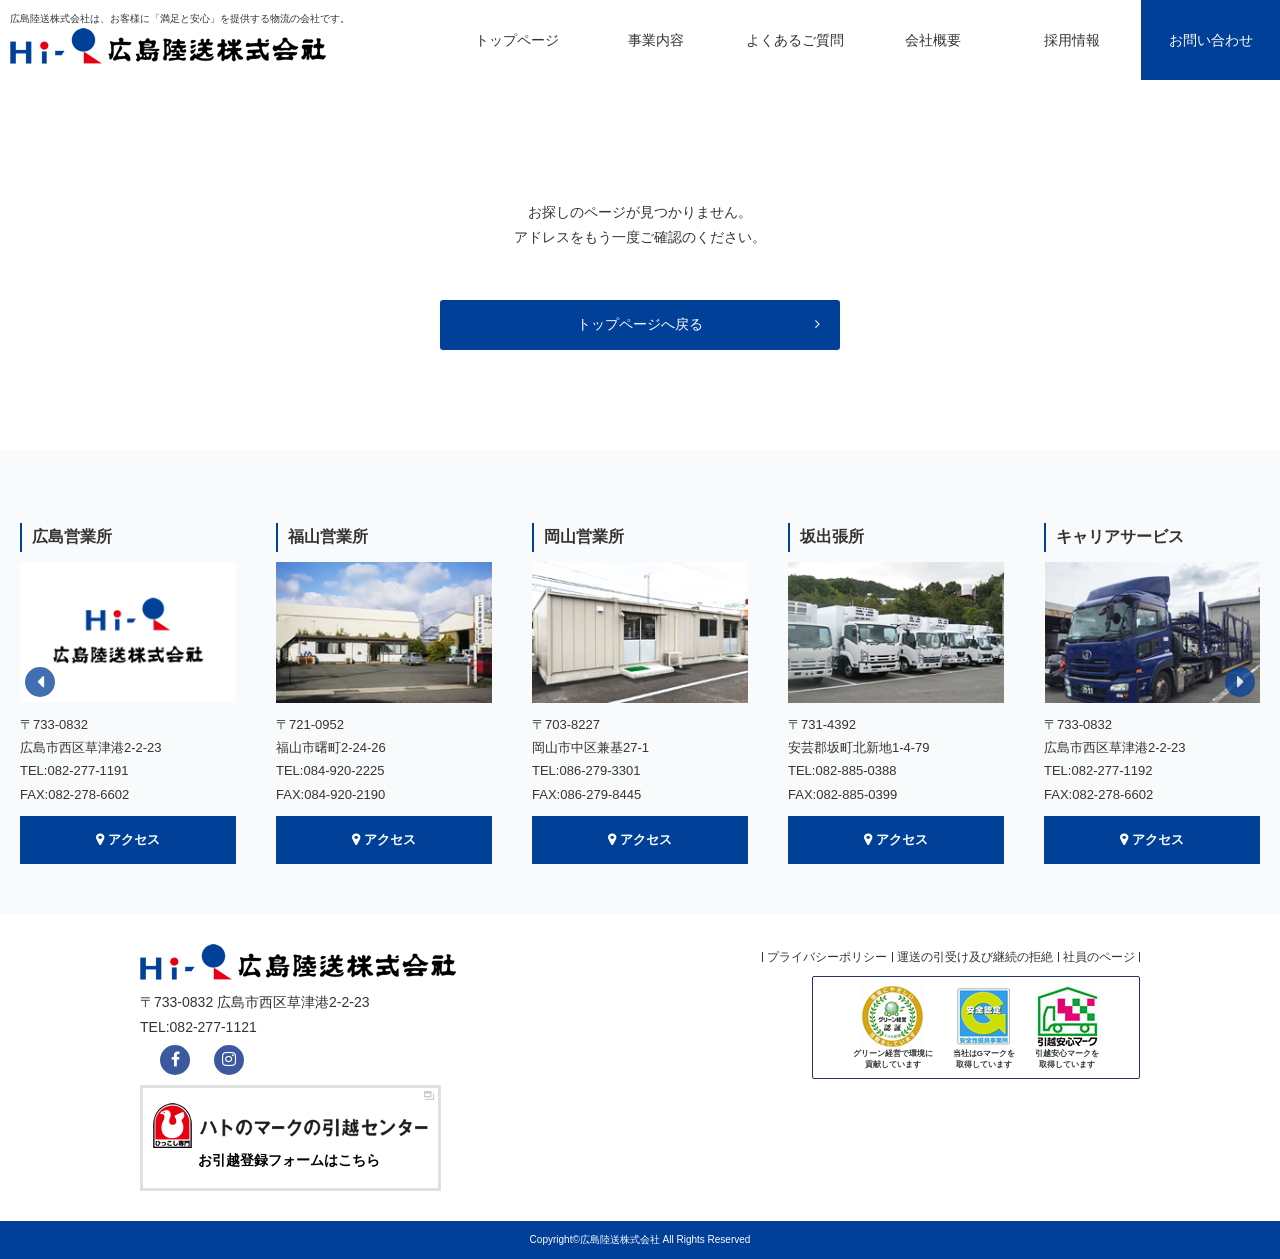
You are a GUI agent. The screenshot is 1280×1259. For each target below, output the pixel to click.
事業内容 (656, 40)
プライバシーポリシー (827, 957)
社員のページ (1099, 957)
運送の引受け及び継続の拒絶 (975, 957)
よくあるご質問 (795, 40)
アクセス (134, 839)
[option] (128, 693)
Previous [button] (40, 682)
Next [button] (1240, 682)
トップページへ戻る (640, 324)
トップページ (517, 40)
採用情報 (1072, 40)
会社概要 (933, 40)
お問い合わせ (1211, 40)
